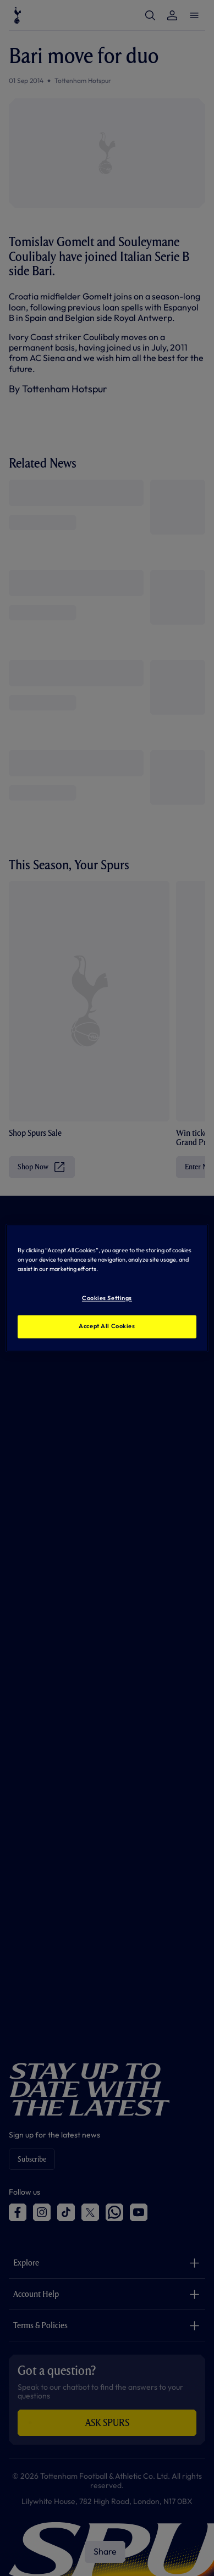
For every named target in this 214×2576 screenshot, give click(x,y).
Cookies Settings (107, 1298)
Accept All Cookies (107, 1326)
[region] (107, 1288)
